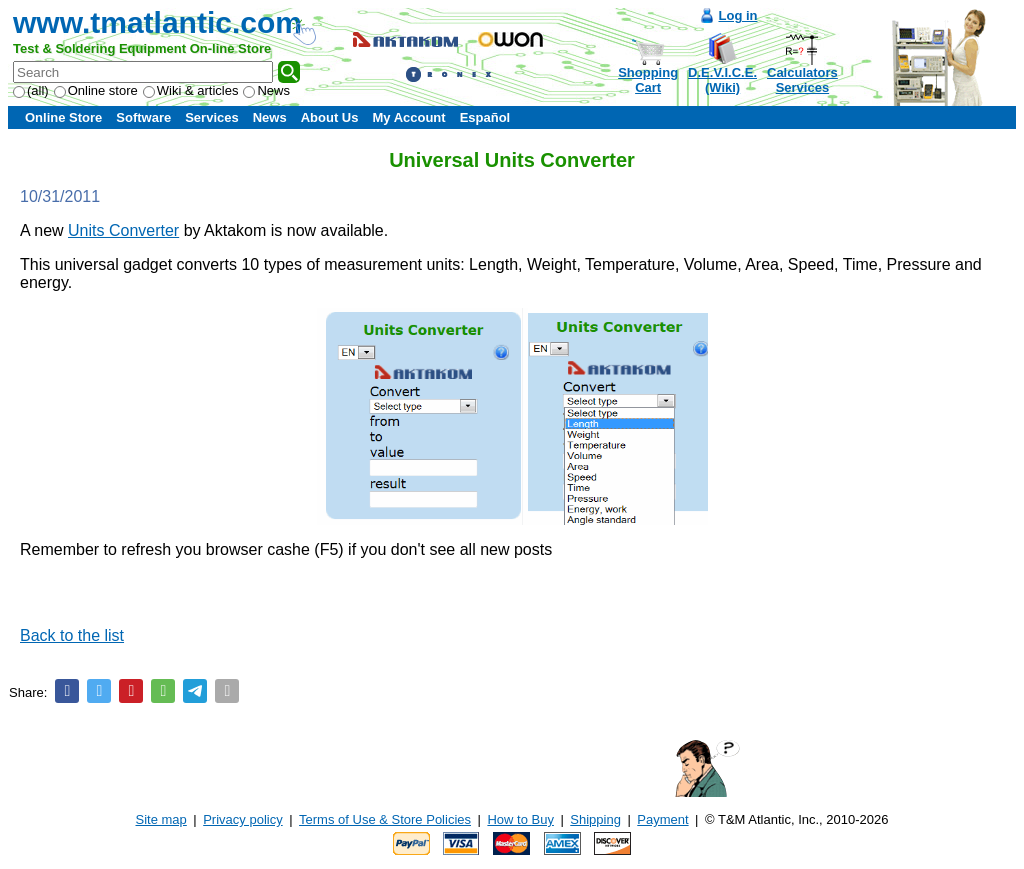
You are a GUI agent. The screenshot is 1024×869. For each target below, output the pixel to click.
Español (485, 117)
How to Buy (520, 819)
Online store (96, 90)
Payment (662, 819)
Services (212, 117)
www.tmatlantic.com (157, 22)
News (266, 90)
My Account (408, 117)
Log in (738, 15)
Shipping (595, 819)
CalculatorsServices (802, 80)
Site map (161, 819)
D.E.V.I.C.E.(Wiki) (722, 80)
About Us (330, 117)
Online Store (63, 117)
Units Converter (123, 230)
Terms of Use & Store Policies (385, 819)
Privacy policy (242, 819)
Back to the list (72, 635)
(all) (31, 90)
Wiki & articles (191, 90)
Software (143, 117)
